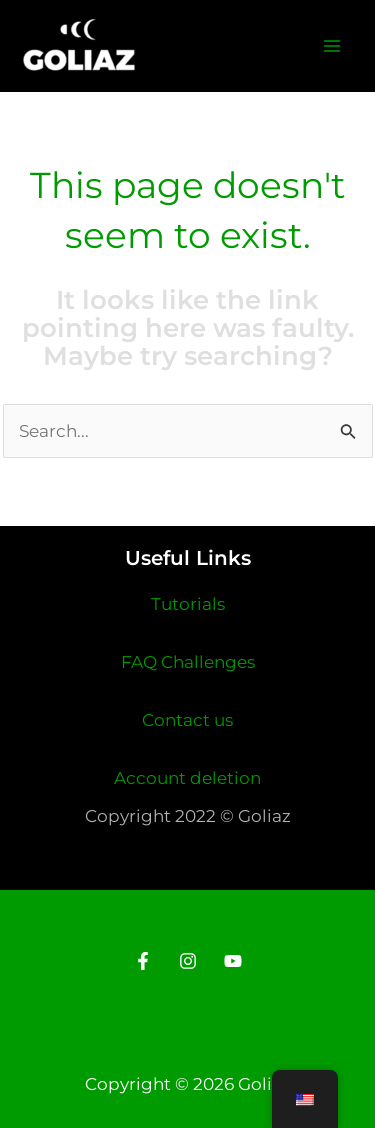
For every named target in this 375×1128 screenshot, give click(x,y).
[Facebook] (143, 961)
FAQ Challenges (188, 662)
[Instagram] (188, 961)
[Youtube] (233, 961)
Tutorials (188, 604)
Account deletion (187, 778)
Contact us (187, 720)
